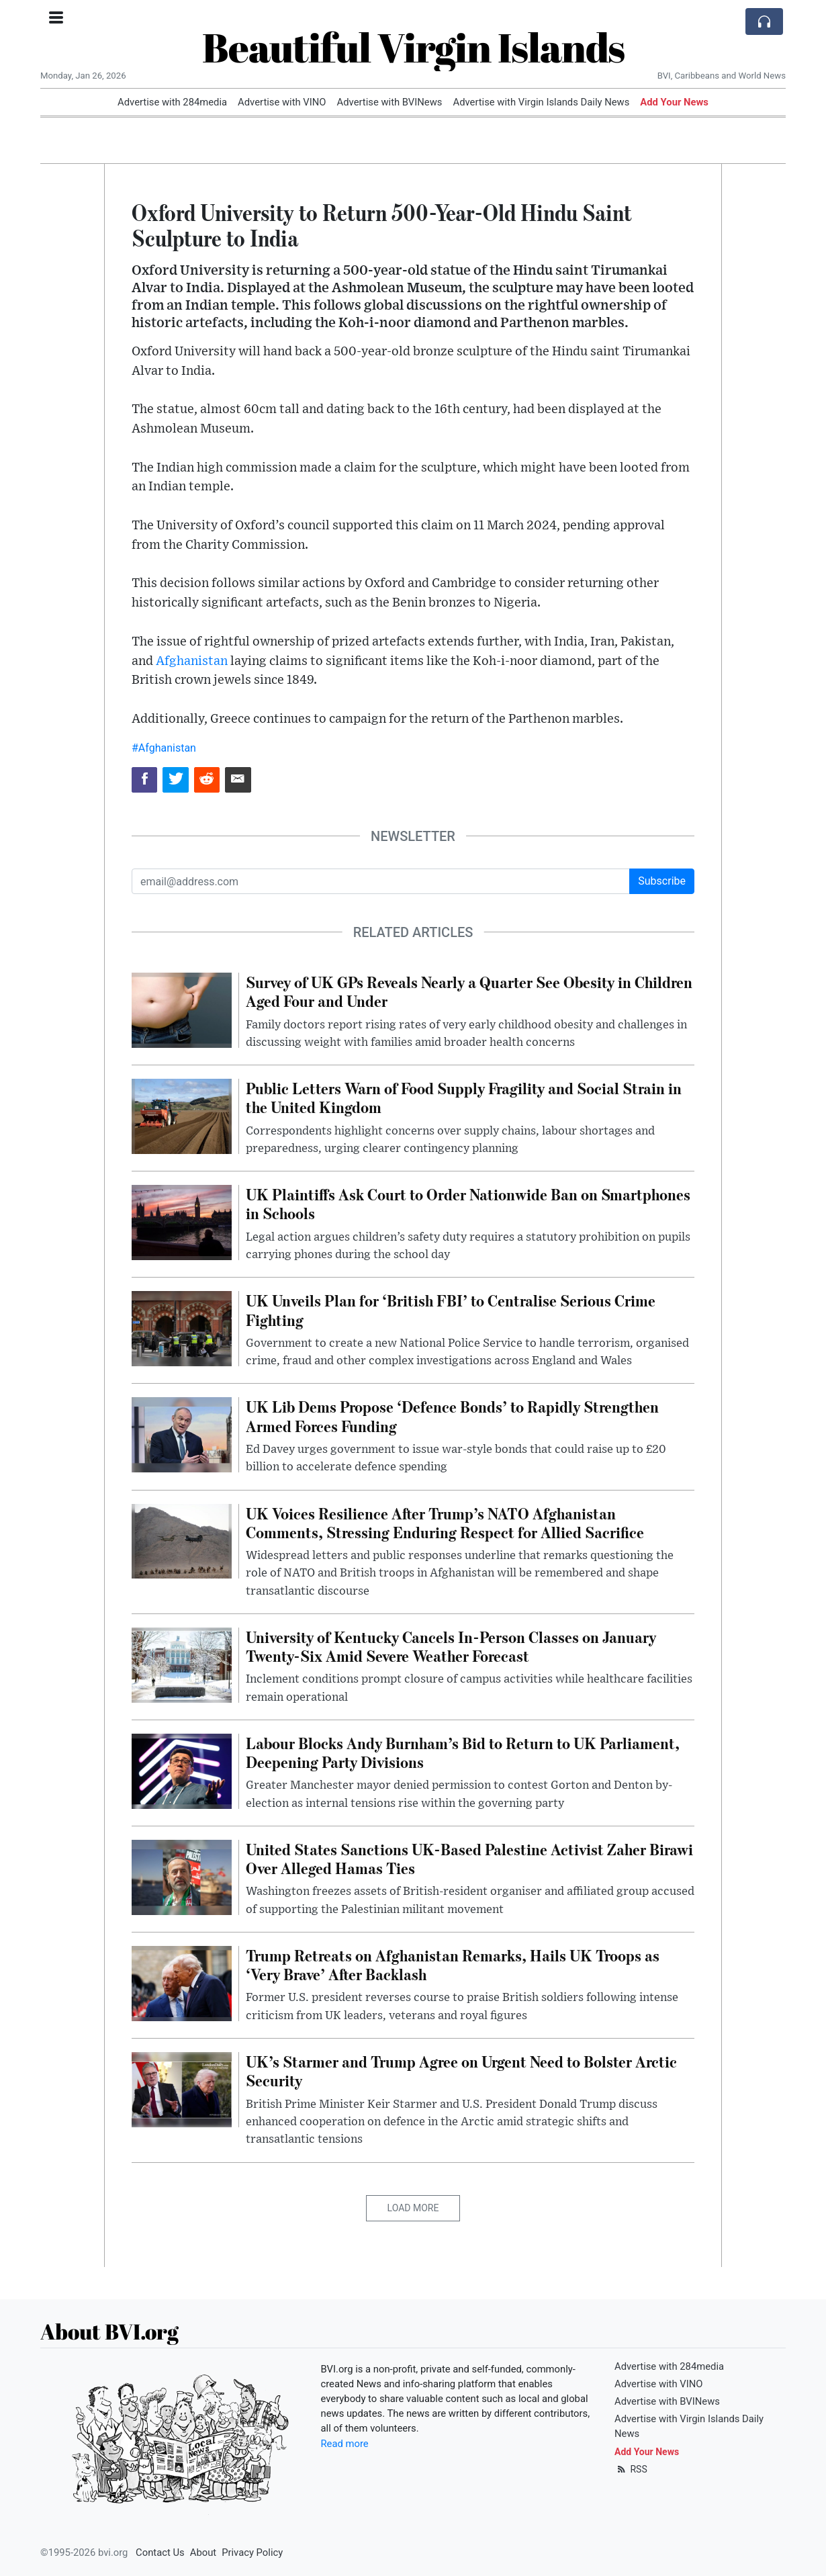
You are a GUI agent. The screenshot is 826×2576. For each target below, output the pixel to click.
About (203, 2552)
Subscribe (662, 881)
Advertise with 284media (172, 102)
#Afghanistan (164, 748)
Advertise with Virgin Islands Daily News (541, 102)
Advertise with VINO (282, 102)
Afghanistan (192, 661)
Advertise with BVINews (390, 102)
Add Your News (674, 102)
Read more (345, 2444)
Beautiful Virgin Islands (413, 47)
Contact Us (160, 2552)
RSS (630, 2469)
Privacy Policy (252, 2552)
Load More (413, 2208)
